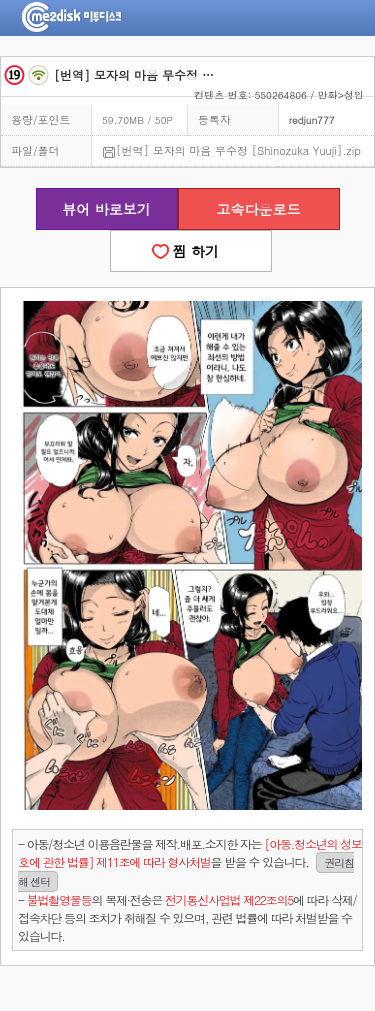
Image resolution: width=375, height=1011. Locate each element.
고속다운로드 (259, 209)
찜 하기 (191, 251)
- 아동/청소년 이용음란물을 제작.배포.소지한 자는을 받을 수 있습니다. (190, 863)
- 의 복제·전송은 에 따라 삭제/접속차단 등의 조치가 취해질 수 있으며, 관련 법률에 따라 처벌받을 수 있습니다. (187, 917)
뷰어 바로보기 (106, 209)
